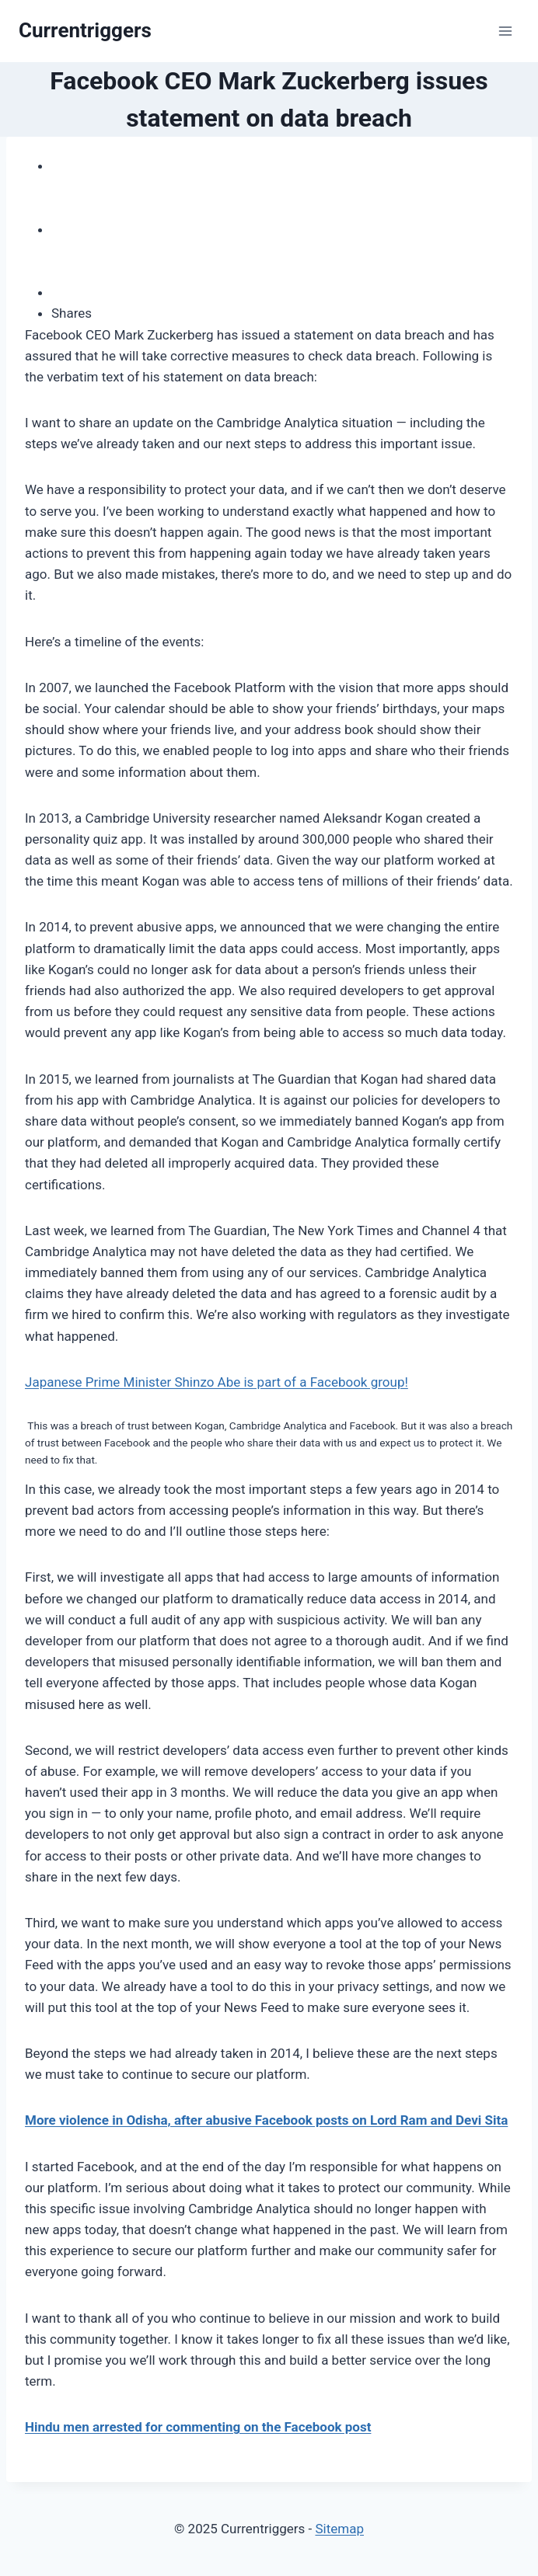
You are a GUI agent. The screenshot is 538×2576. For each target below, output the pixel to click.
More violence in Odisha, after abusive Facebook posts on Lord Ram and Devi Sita (266, 2120)
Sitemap (339, 2528)
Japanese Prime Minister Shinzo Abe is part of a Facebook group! (216, 1382)
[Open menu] (505, 31)
